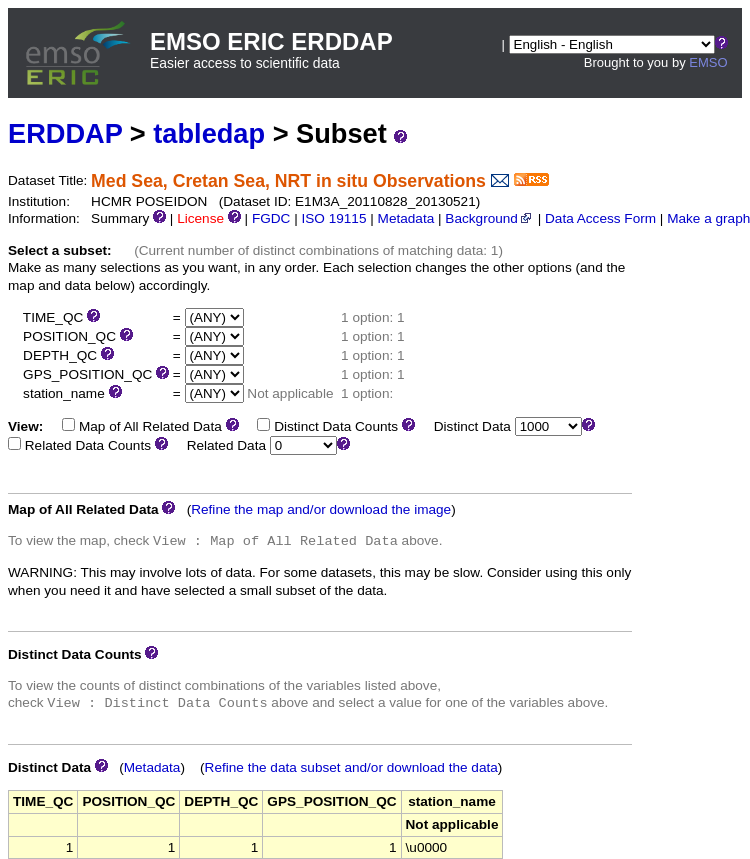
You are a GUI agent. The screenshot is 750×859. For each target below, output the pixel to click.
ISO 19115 (333, 218)
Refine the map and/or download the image (321, 509)
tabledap (209, 133)
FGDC (271, 218)
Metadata (406, 218)
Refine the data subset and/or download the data (351, 767)
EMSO (708, 62)
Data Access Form (600, 218)
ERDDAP (65, 133)
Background (489, 218)
